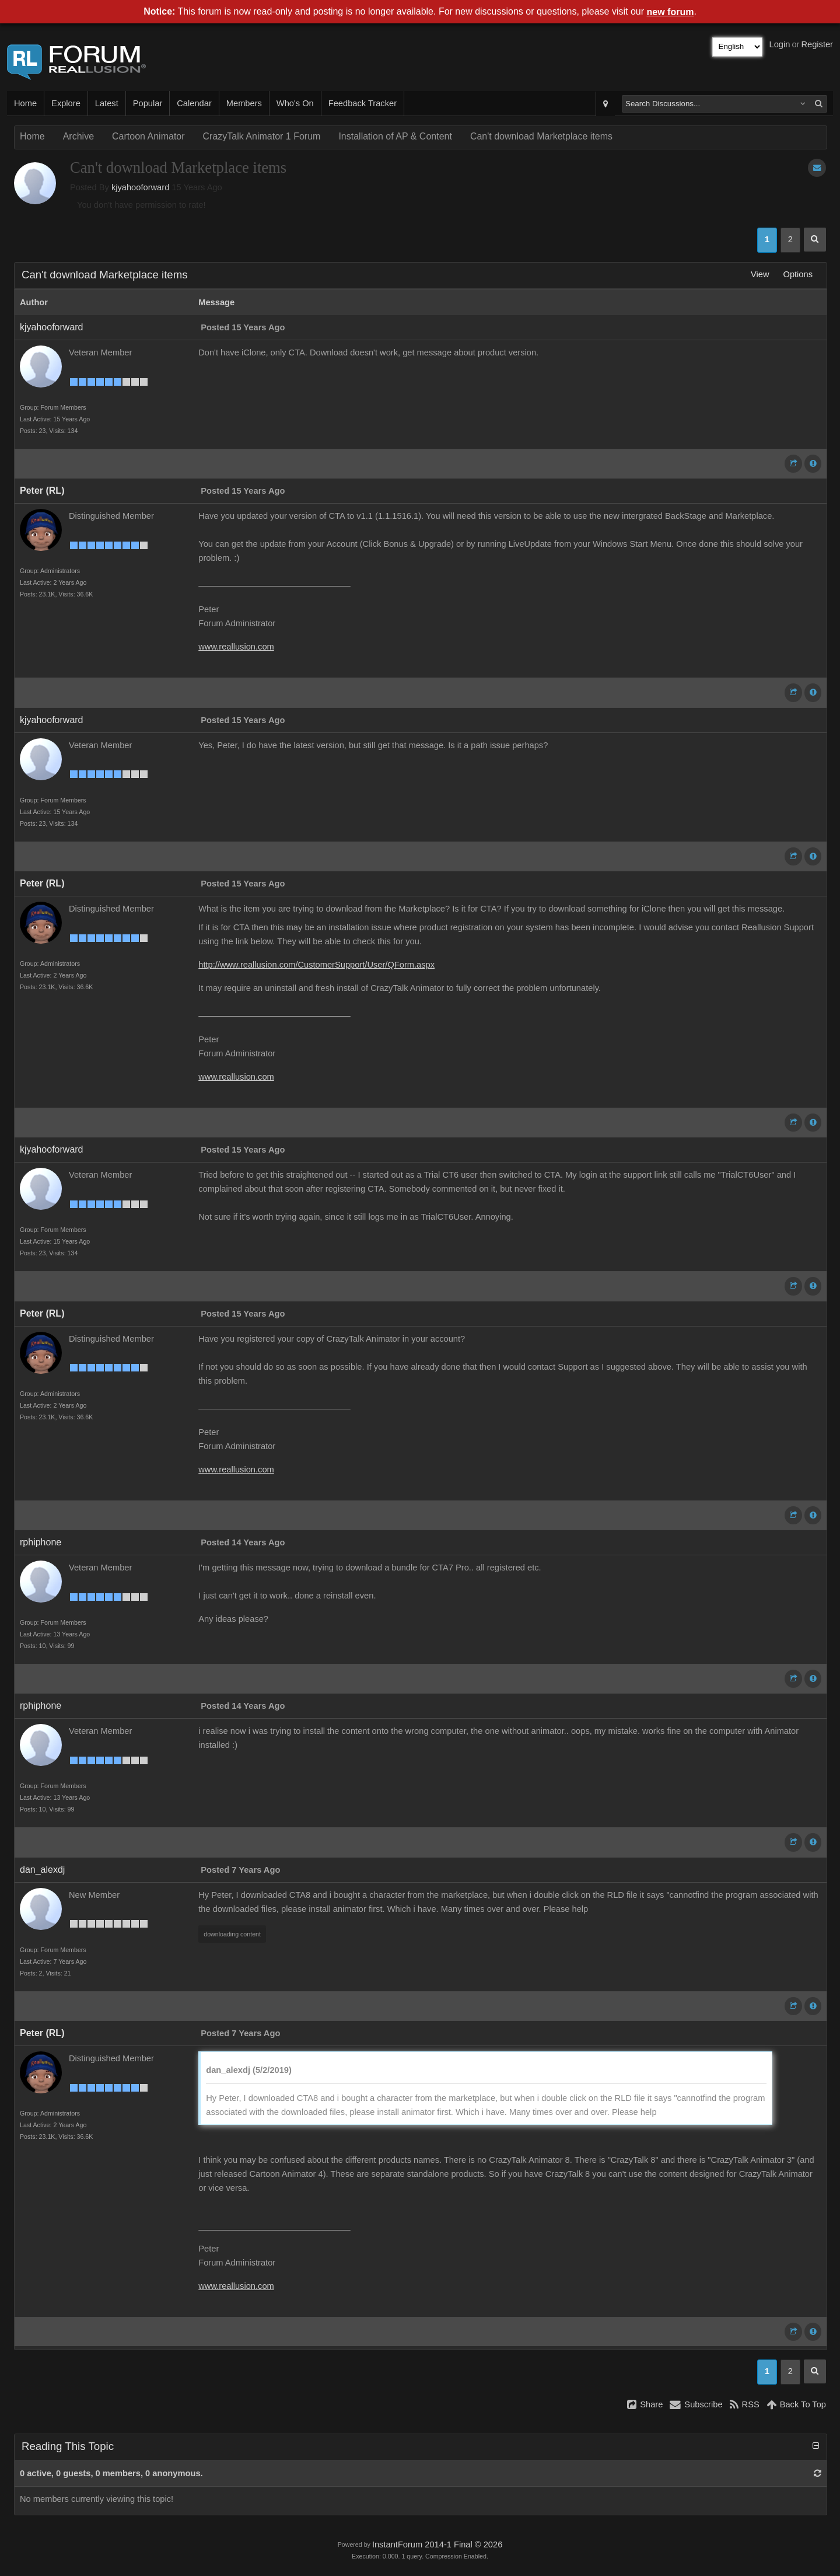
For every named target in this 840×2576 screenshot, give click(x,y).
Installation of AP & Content (395, 136)
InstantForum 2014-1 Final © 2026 (437, 2544)
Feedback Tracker (362, 103)
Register (817, 44)
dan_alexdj (42, 1870)
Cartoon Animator (148, 136)
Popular (148, 103)
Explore (66, 103)
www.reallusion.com (236, 646)
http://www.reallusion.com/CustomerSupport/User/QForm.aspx (316, 964)
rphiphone (40, 1542)
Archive (78, 136)
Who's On (295, 103)
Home (25, 103)
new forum (670, 12)
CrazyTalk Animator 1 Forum (262, 136)
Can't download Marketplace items (541, 136)
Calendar (194, 103)
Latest (106, 103)
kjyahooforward (140, 187)
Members (244, 103)
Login (779, 44)
